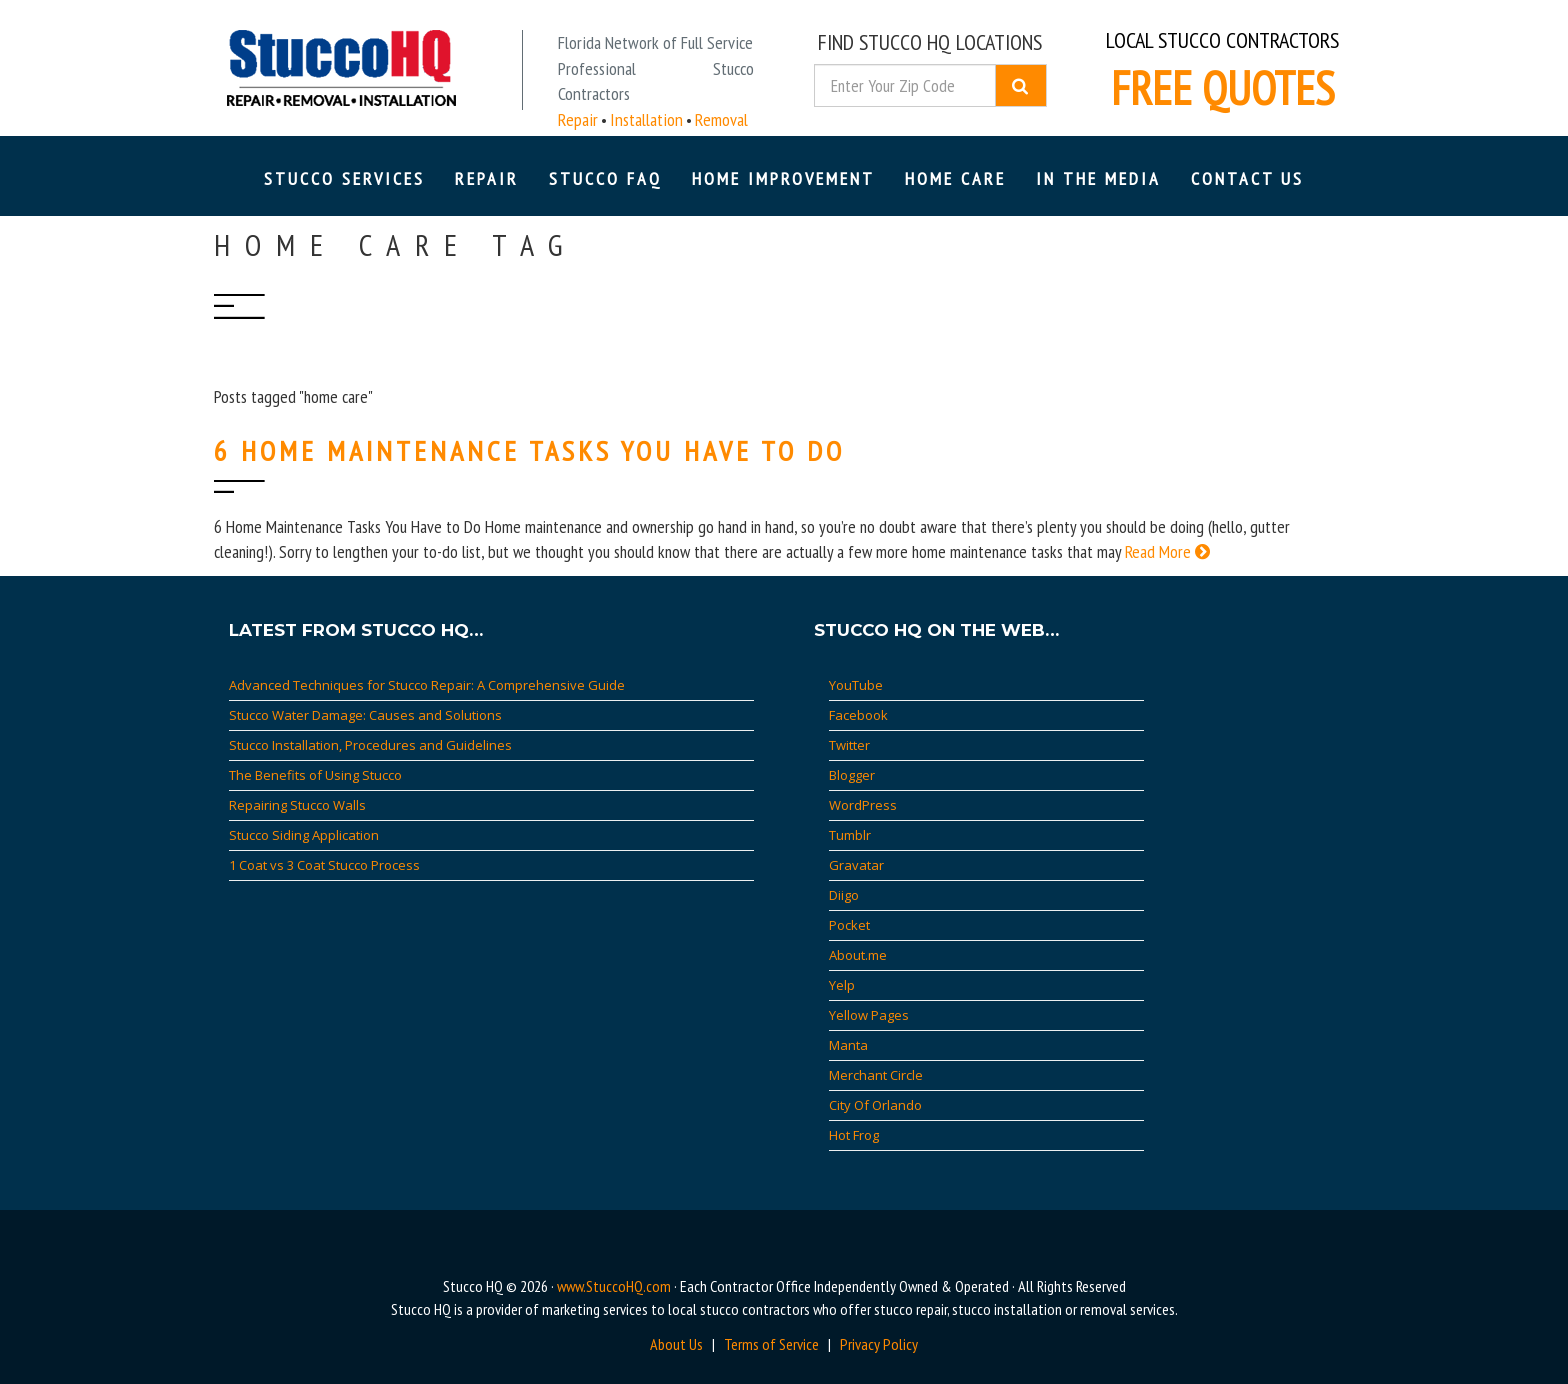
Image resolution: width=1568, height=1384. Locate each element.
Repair (487, 178)
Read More (1167, 551)
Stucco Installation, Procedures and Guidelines (370, 745)
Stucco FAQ (605, 178)
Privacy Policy (879, 1344)
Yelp (842, 985)
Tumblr (850, 835)
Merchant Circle (876, 1075)
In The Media (1098, 178)
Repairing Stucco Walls (297, 805)
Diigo (844, 895)
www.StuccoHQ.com (614, 1286)
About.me (858, 955)
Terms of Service (771, 1344)
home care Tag (396, 244)
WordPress (863, 805)
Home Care (955, 178)
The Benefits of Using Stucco (315, 775)
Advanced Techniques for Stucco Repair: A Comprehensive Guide (427, 685)
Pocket (849, 925)
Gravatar (856, 865)
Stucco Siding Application (304, 835)
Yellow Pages (869, 1015)
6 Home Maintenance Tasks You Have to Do (529, 450)
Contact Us (1247, 178)
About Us (676, 1344)
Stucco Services (344, 178)
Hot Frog (854, 1135)
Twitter (849, 745)
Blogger (852, 775)
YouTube (856, 685)
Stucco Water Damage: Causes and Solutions (365, 715)
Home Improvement (783, 178)
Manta (848, 1045)
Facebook (858, 715)
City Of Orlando (875, 1105)
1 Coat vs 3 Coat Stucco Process (324, 865)
